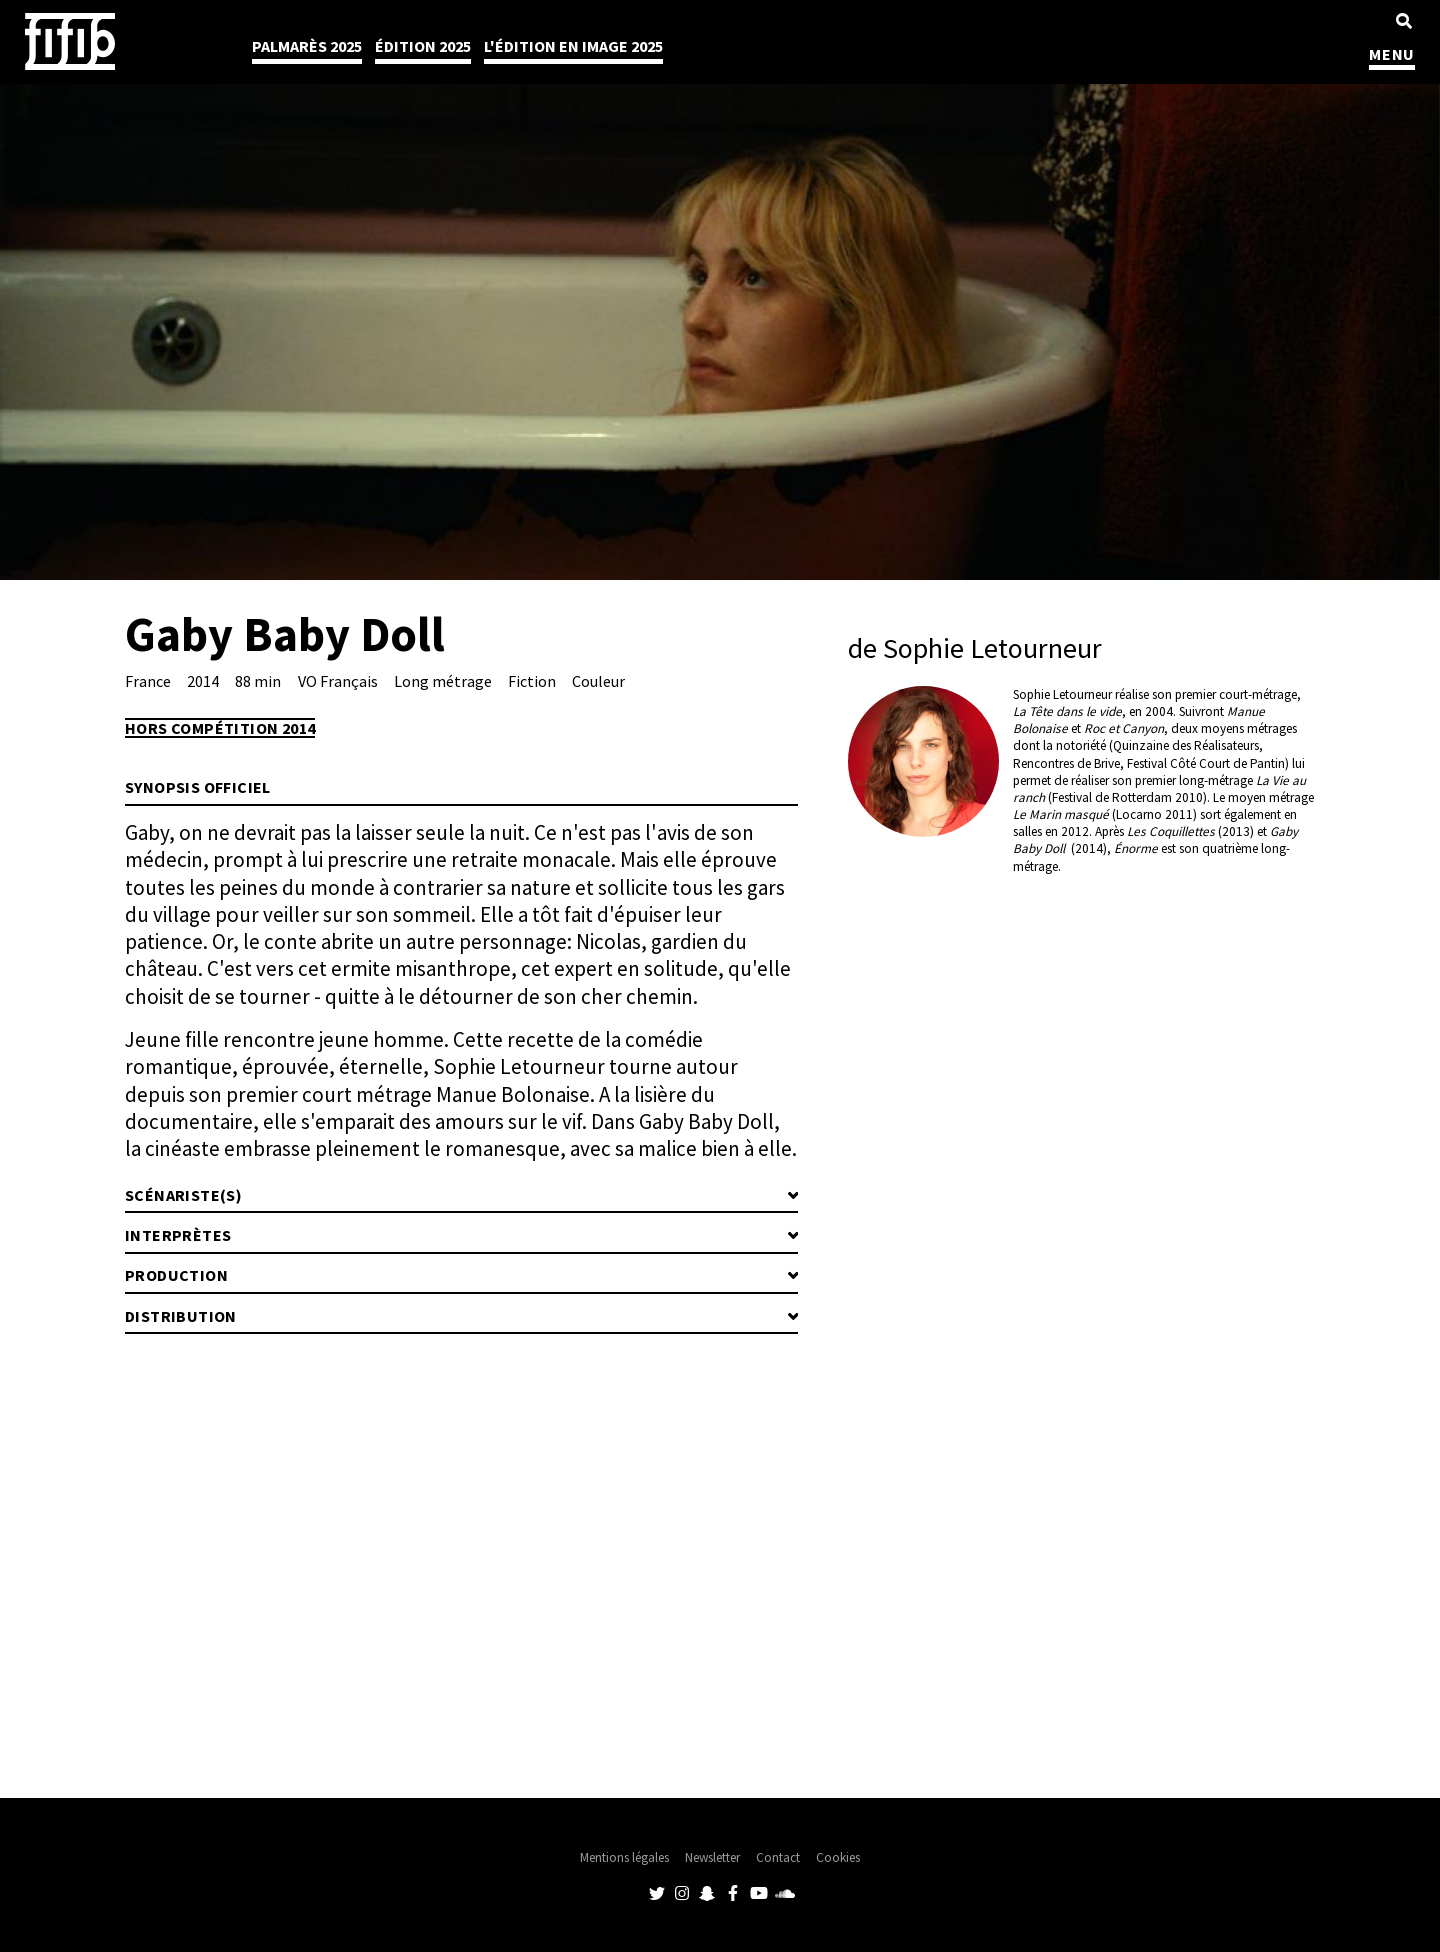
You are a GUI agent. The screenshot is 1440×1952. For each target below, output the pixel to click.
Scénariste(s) (183, 1195)
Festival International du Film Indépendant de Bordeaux (70, 41)
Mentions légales (624, 1857)
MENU (1392, 54)
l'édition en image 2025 (573, 46)
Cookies (838, 1857)
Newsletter (712, 1857)
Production (176, 1275)
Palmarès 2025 (307, 46)
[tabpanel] (720, 290)
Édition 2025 (423, 46)
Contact (778, 1857)
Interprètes (178, 1235)
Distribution (181, 1316)
